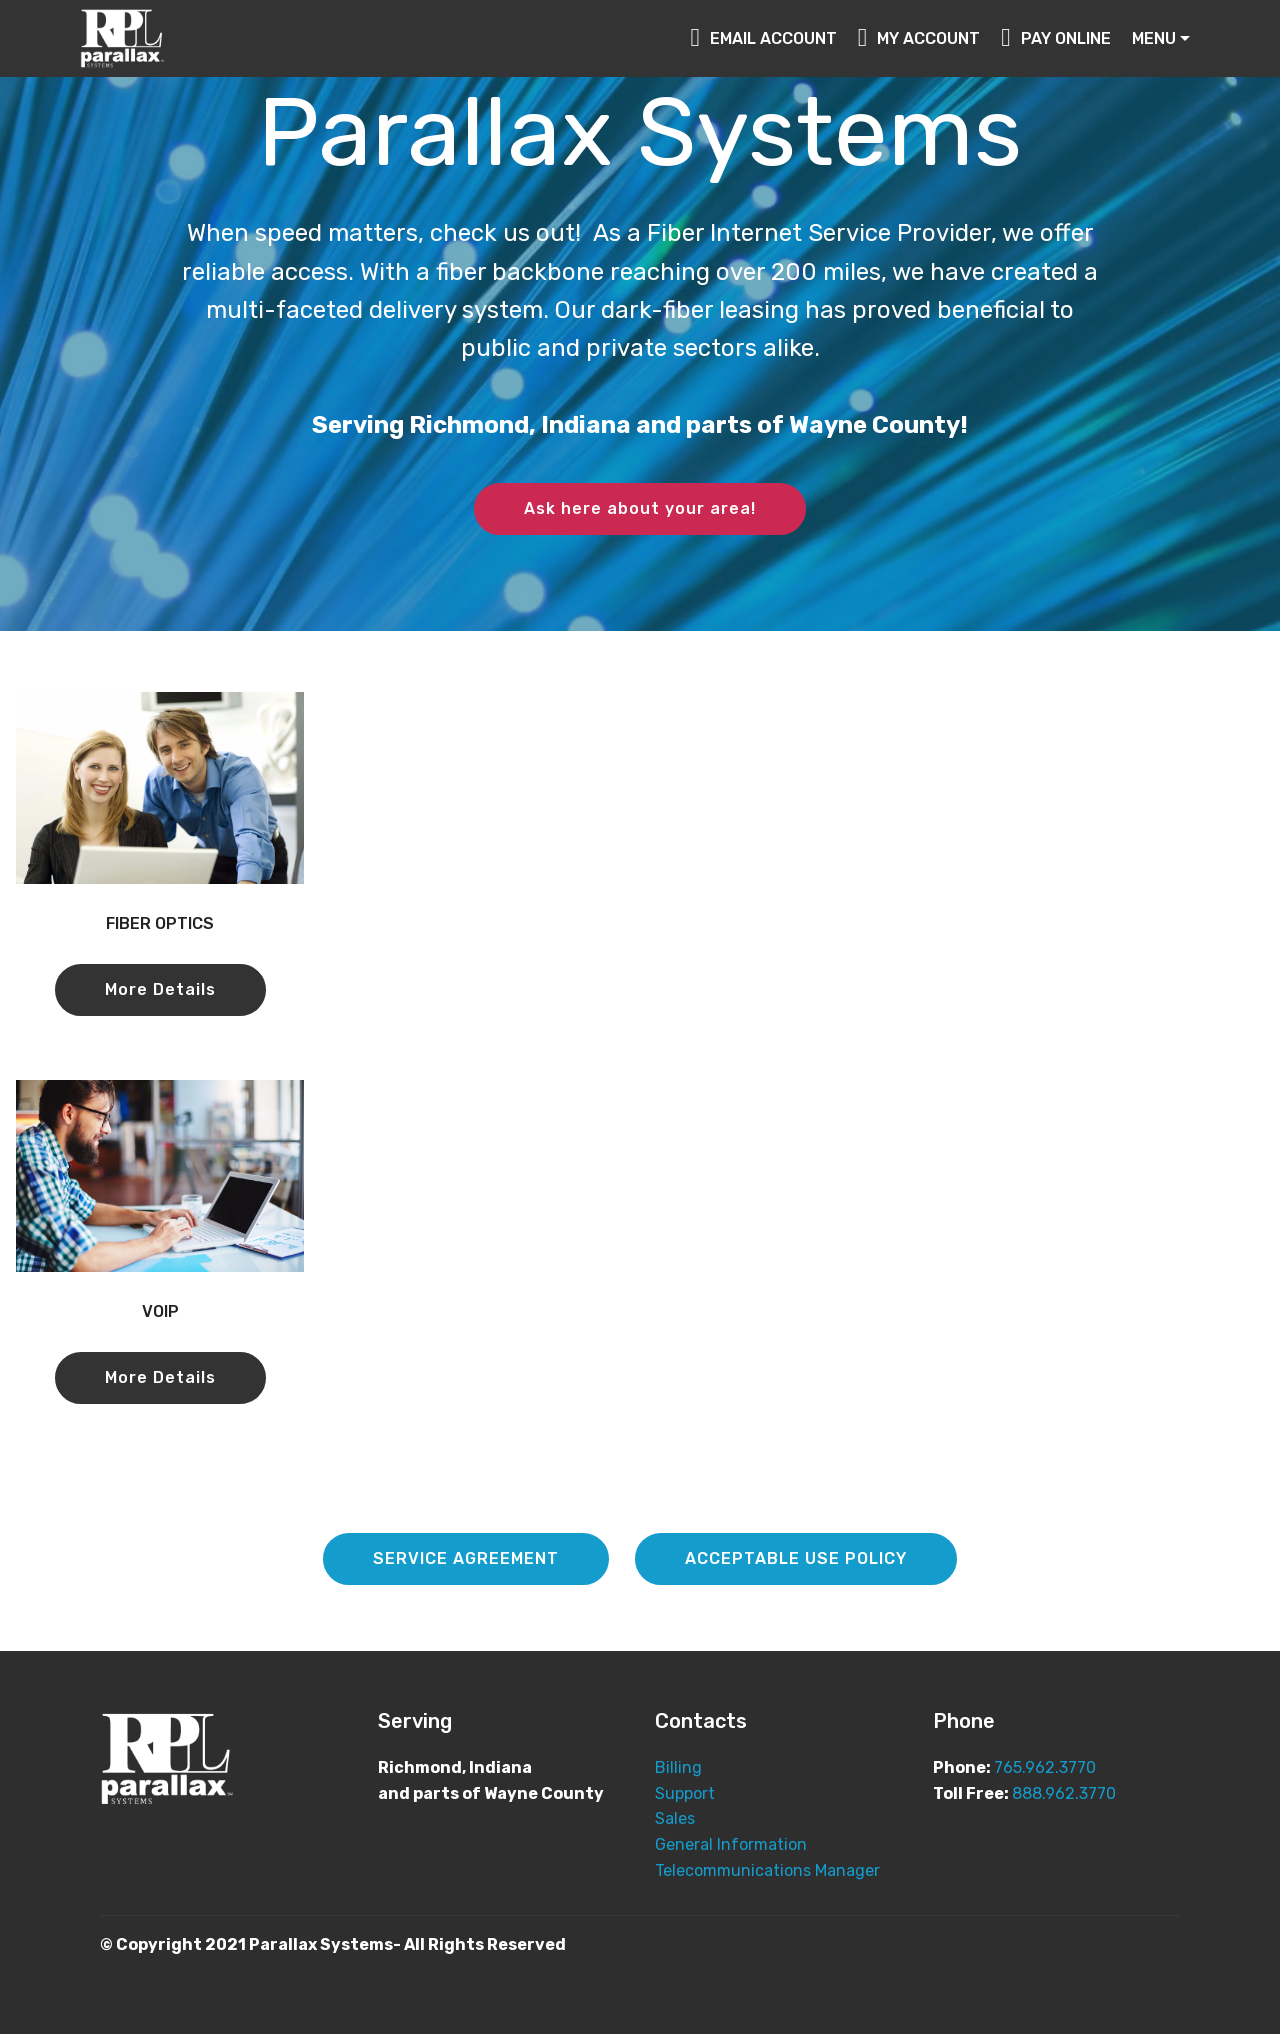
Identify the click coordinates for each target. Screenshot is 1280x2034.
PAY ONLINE (1056, 38)
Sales (675, 1818)
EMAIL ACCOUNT (763, 38)
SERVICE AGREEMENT (466, 1558)
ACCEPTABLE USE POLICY (796, 1558)
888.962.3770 (1064, 1793)
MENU (1154, 38)
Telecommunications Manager (769, 1870)
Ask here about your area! (640, 508)
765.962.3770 (1045, 1767)
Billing (678, 1767)
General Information (731, 1844)
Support (685, 1793)
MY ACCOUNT (919, 38)
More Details (160, 989)
